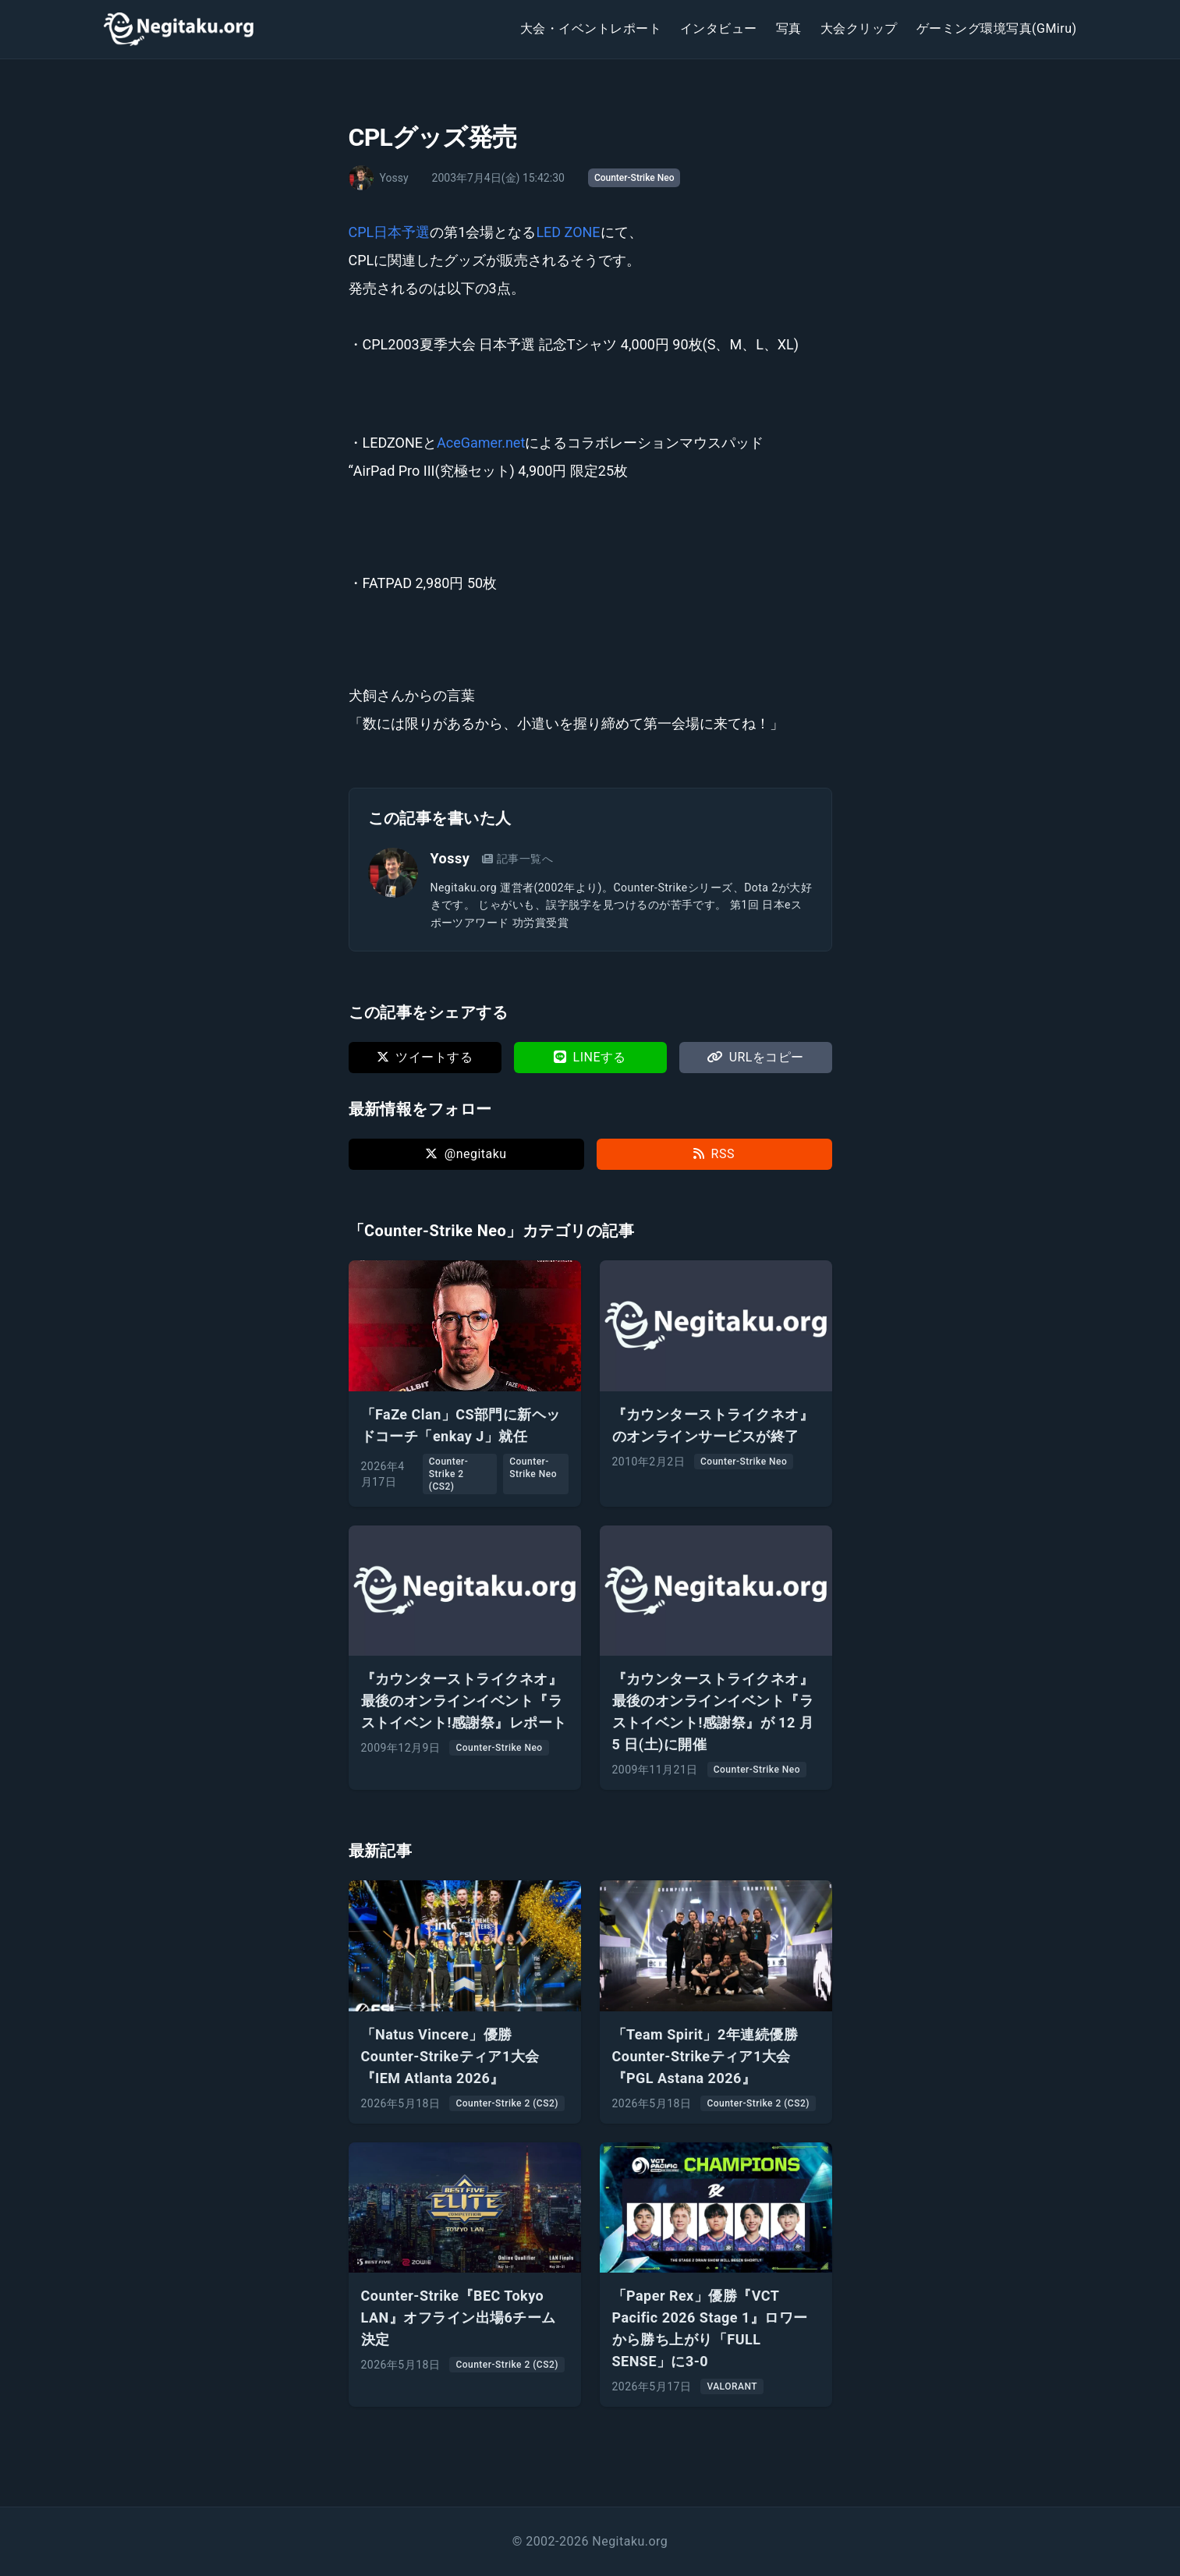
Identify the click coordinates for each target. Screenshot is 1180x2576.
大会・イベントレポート (590, 28)
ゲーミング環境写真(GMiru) (996, 28)
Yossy (450, 858)
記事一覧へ (517, 858)
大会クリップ (859, 28)
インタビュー (718, 28)
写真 (789, 28)
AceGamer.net (481, 442)
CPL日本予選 (390, 232)
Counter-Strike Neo (634, 177)
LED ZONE (568, 232)
